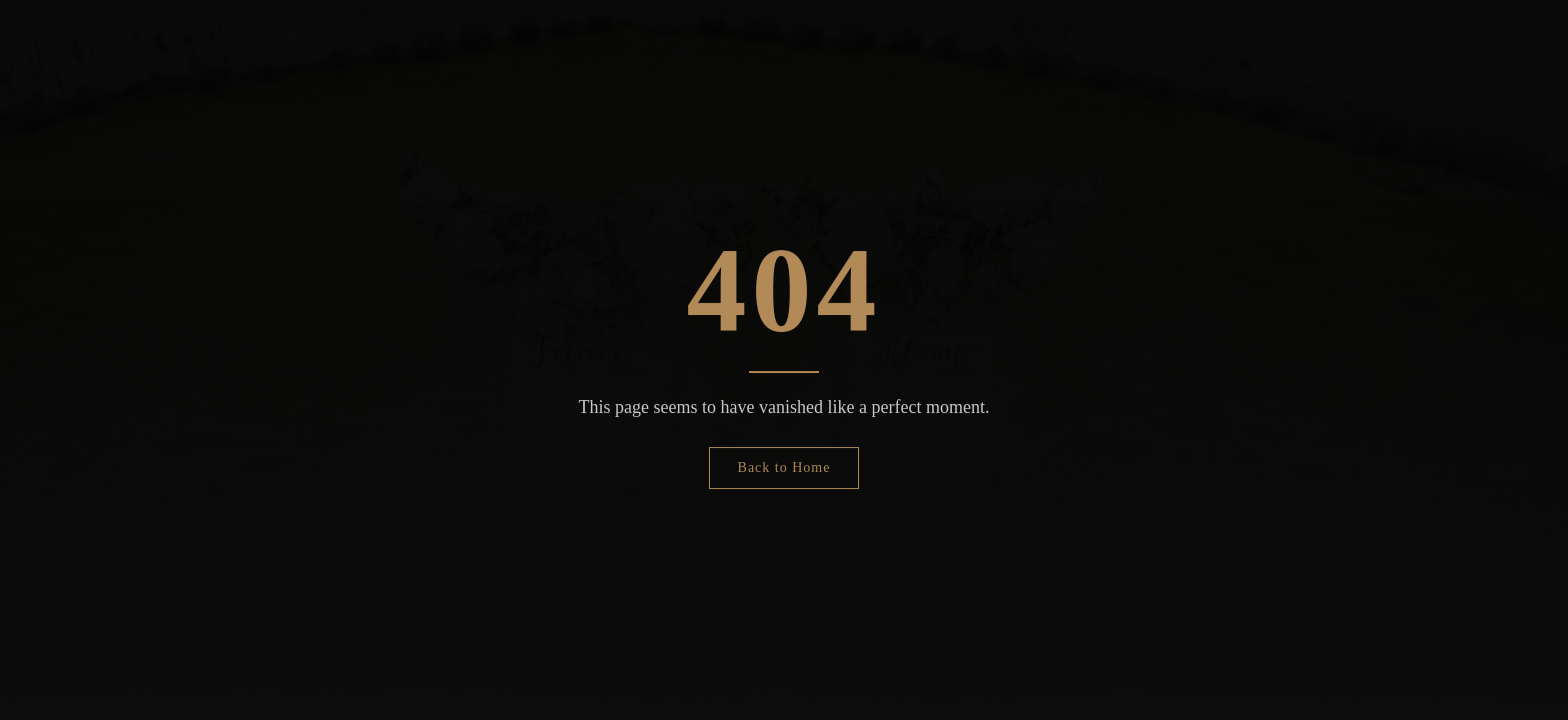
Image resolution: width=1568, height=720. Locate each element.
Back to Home (784, 467)
